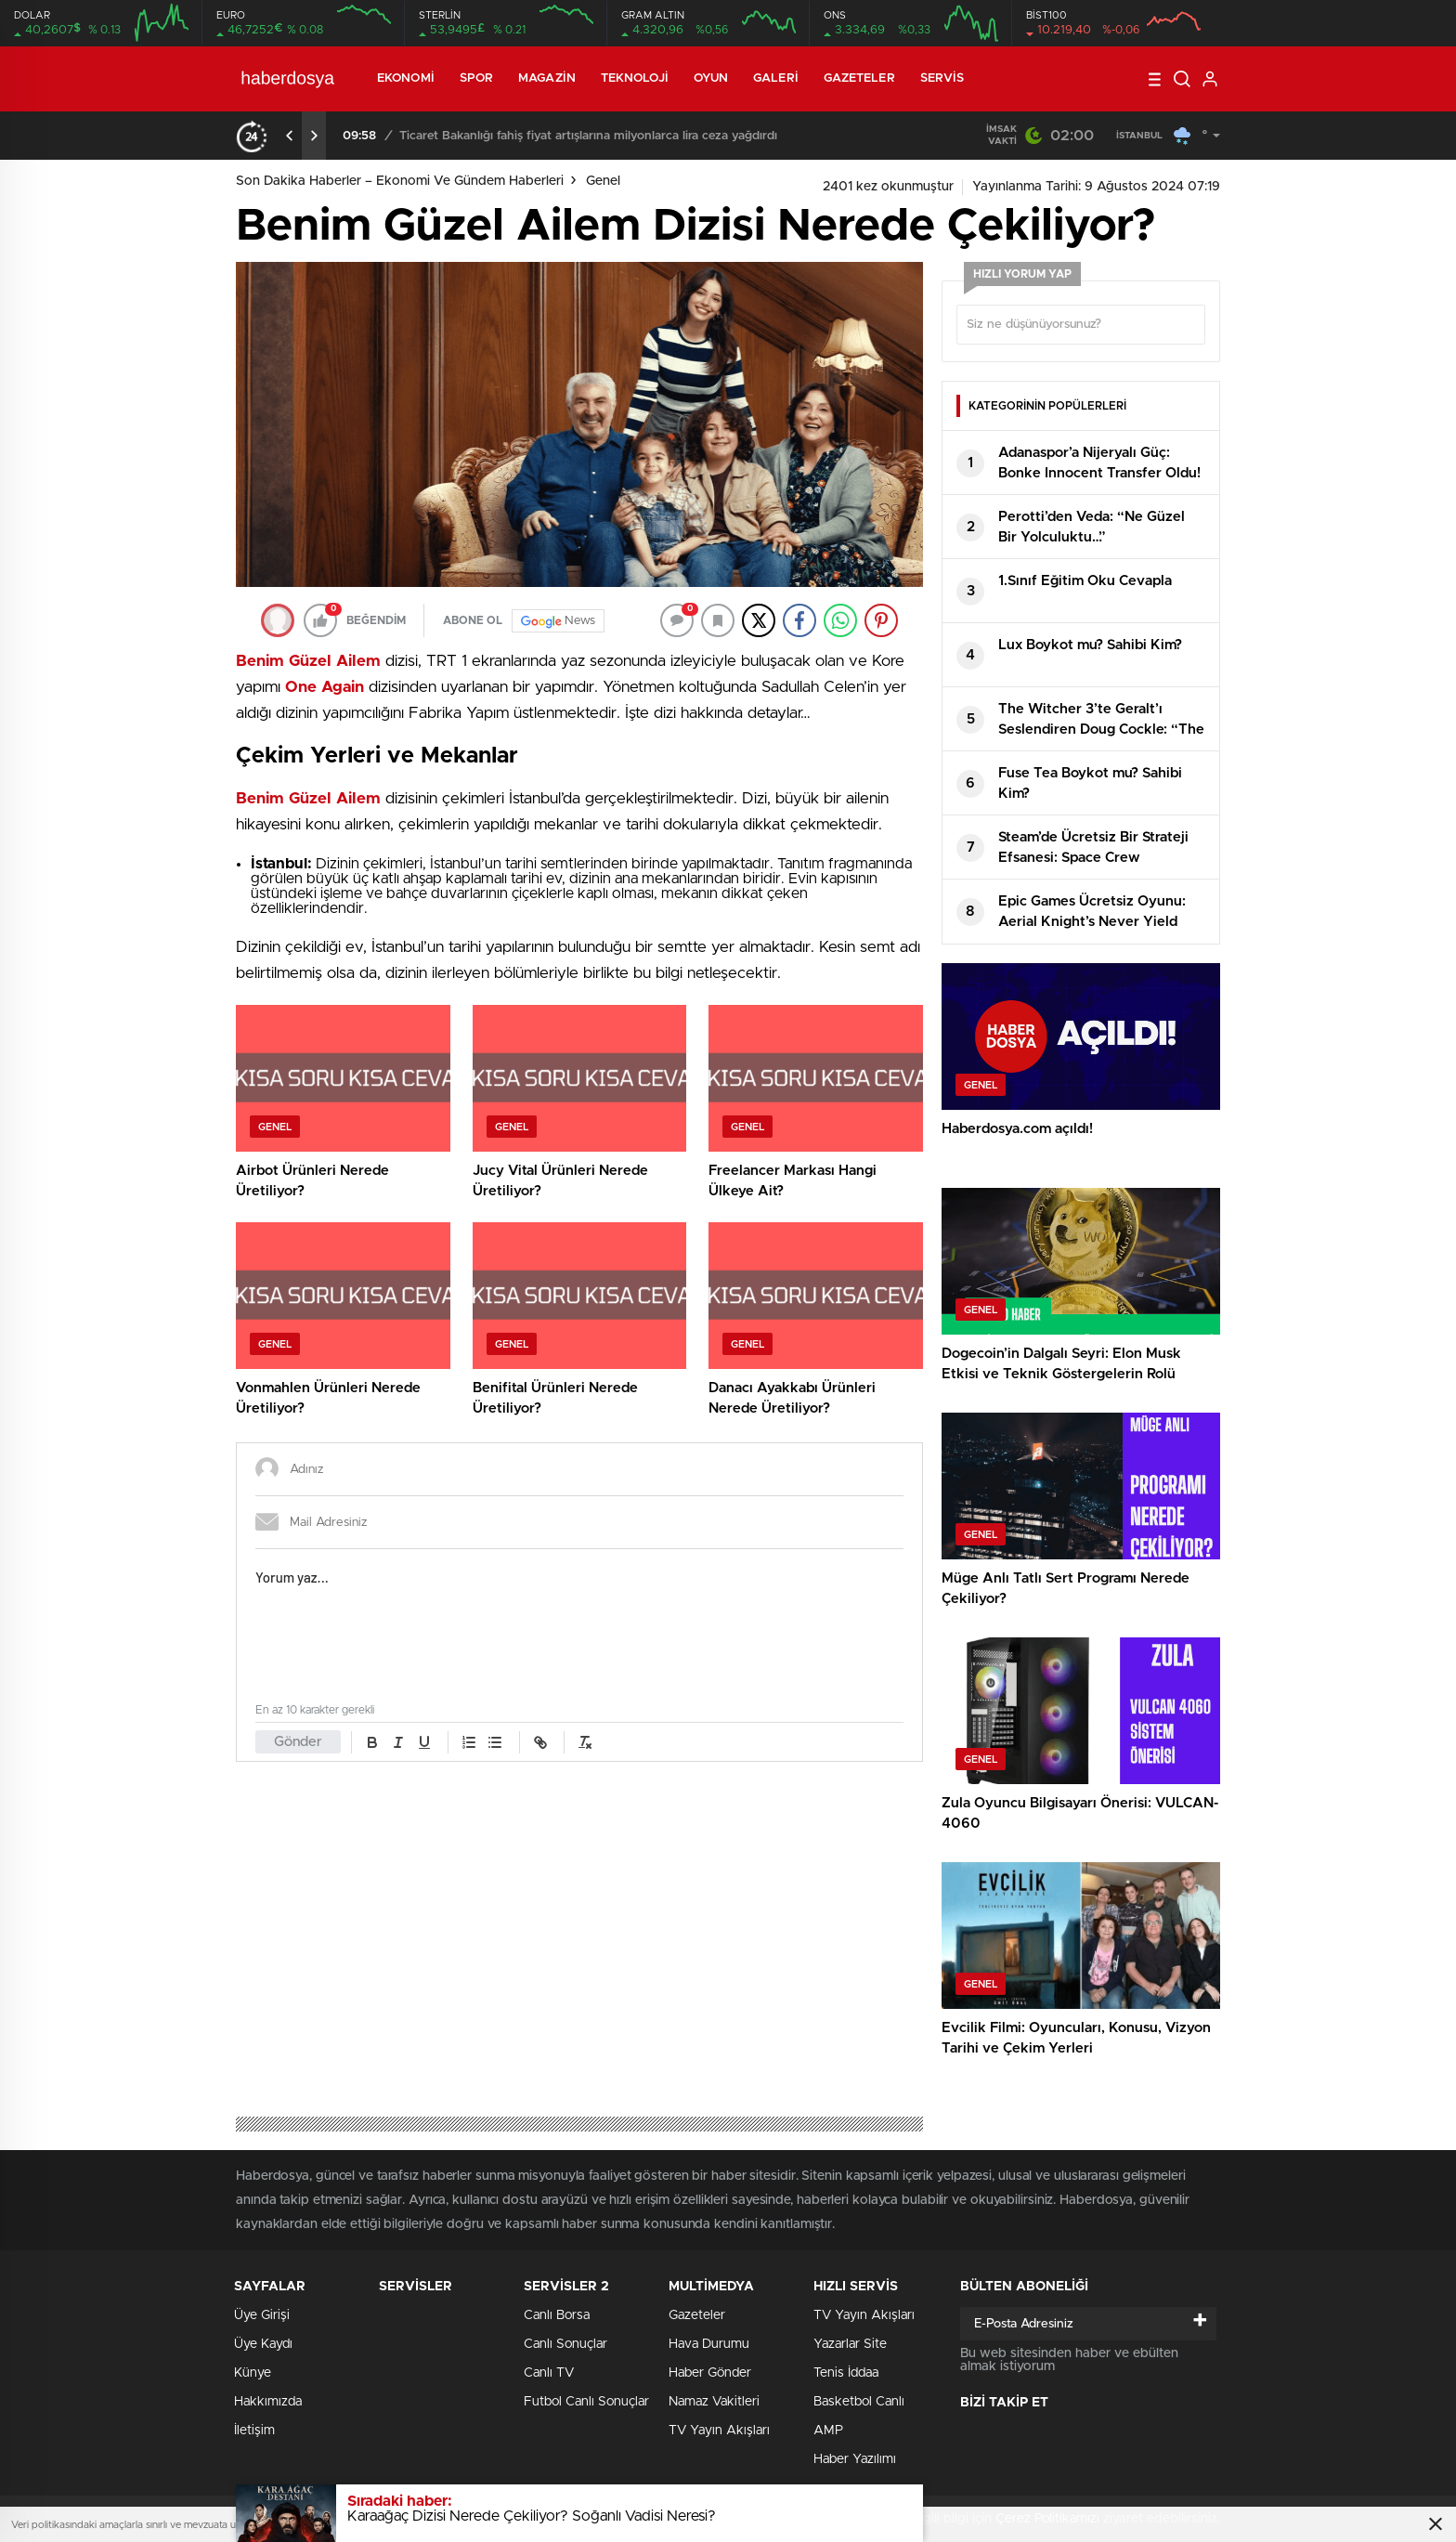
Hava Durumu (709, 2344)
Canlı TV (549, 2372)
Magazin (547, 78)
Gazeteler (859, 78)
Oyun (711, 78)
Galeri (776, 78)
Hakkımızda (268, 2401)
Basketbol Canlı (858, 2401)
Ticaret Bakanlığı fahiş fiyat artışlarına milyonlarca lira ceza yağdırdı (588, 136)
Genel (603, 181)
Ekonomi (406, 78)
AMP (828, 2430)
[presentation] (290, 135)
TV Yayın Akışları (719, 2430)
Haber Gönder (710, 2372)
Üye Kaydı (263, 2344)
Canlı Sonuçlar (565, 2344)
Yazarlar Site (850, 2344)
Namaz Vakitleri (714, 2401)
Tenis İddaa (845, 2372)
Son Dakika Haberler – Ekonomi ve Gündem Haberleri (400, 181)
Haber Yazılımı (854, 2459)
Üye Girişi (262, 2315)
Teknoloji (635, 78)
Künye (252, 2372)
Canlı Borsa (557, 2315)
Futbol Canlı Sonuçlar (586, 2401)
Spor (476, 78)
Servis (942, 78)
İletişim (254, 2430)
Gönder (298, 1742)
